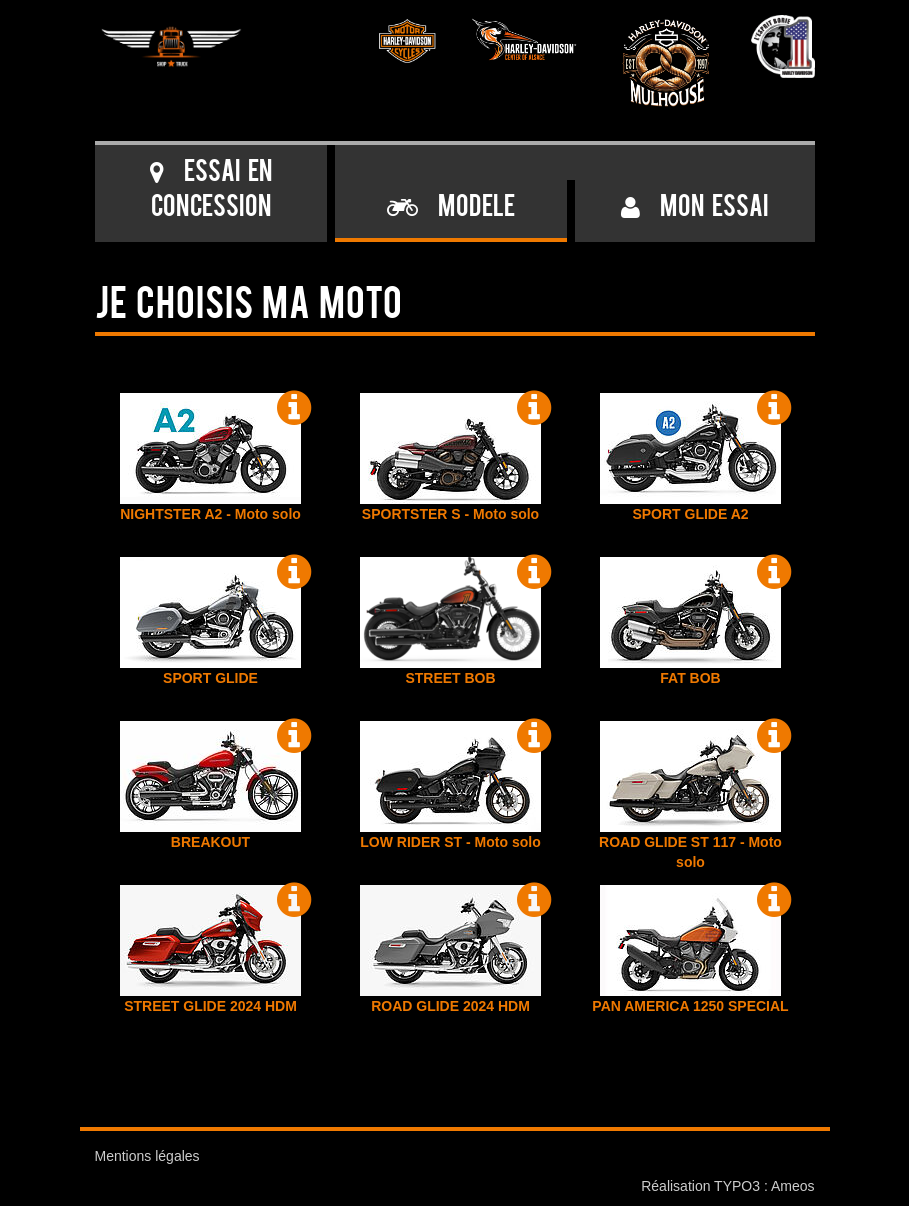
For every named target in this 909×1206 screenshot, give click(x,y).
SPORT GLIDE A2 (690, 457)
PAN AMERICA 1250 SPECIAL (690, 949)
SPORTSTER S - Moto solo (450, 457)
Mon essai (694, 208)
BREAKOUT (210, 785)
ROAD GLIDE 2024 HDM (450, 949)
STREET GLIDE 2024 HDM (210, 949)
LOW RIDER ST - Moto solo (450, 785)
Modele (451, 208)
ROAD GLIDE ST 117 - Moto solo (690, 795)
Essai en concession (211, 190)
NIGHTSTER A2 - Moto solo (210, 457)
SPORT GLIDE (210, 621)
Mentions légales (147, 1156)
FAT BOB (690, 621)
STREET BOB (450, 621)
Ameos (793, 1186)
